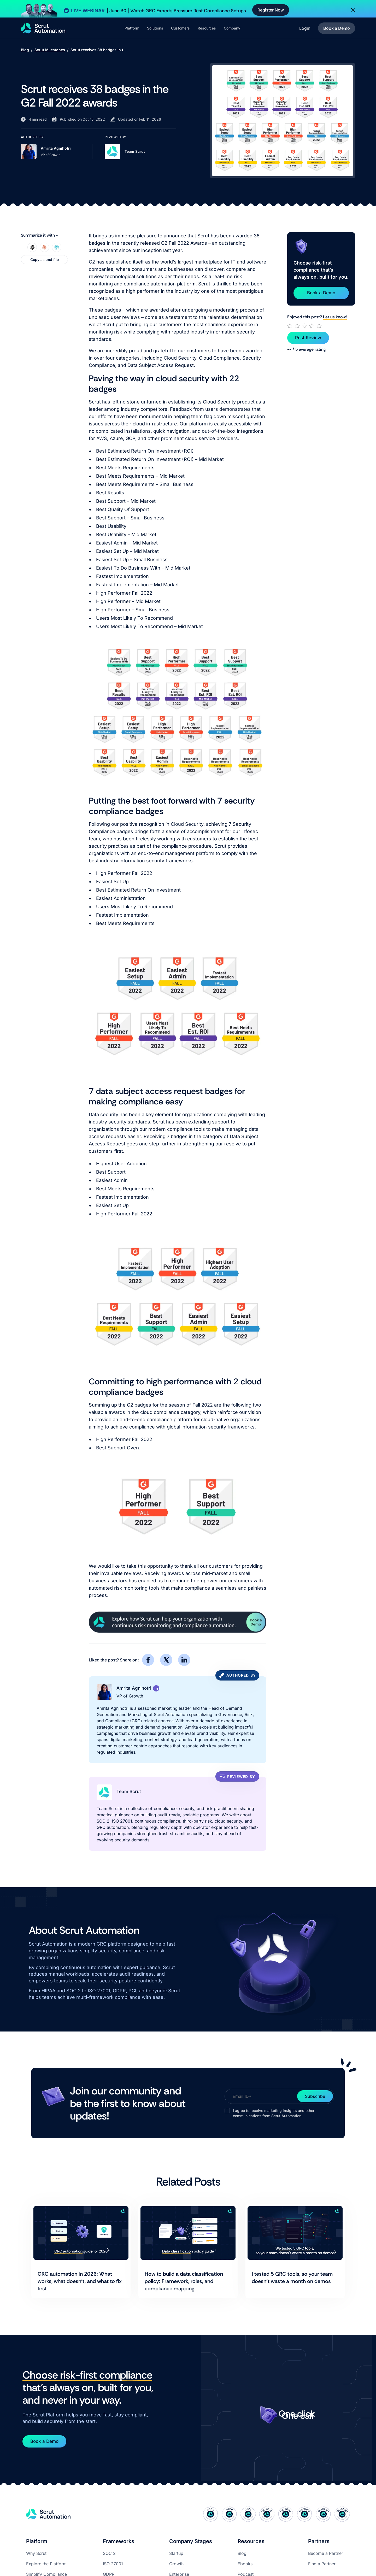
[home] (43, 28)
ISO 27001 (113, 2563)
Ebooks (245, 2563)
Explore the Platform (46, 2563)
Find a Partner (322, 2563)
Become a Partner (325, 2553)
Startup (176, 2553)
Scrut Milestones (49, 50)
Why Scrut (36, 2553)
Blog (25, 50)
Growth (176, 2563)
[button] (132, 28)
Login (304, 28)
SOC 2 (109, 2553)
